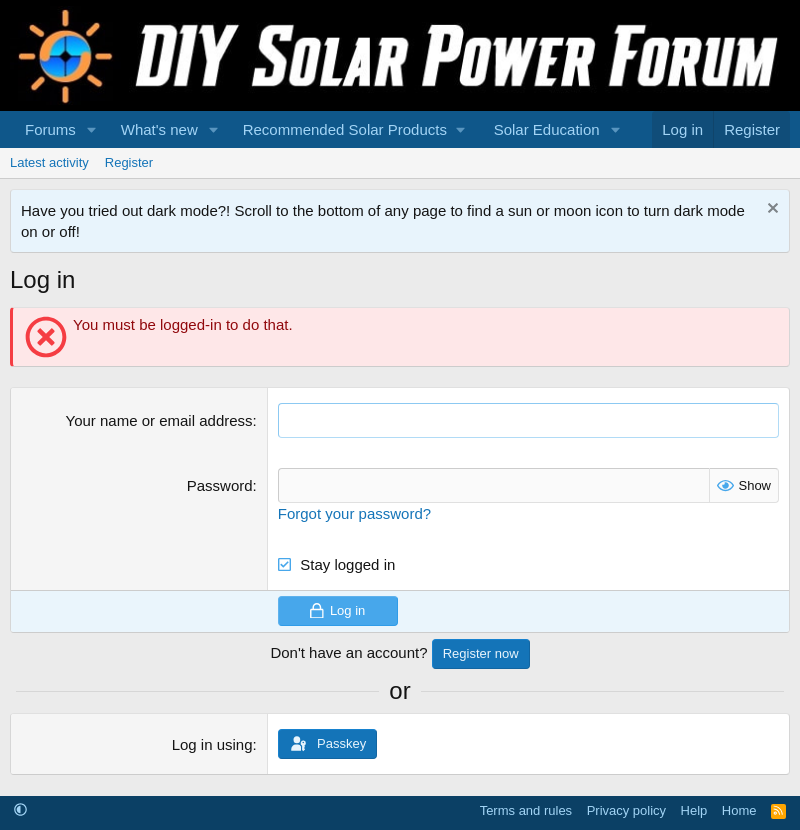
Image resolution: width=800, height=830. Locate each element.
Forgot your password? (354, 513)
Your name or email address (159, 420)
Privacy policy (626, 810)
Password (220, 485)
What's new (159, 129)
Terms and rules (526, 810)
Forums (50, 129)
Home (739, 810)
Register (129, 162)
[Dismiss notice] (770, 210)
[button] (92, 129)
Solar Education (547, 129)
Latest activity (49, 162)
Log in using (212, 744)
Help (694, 810)
